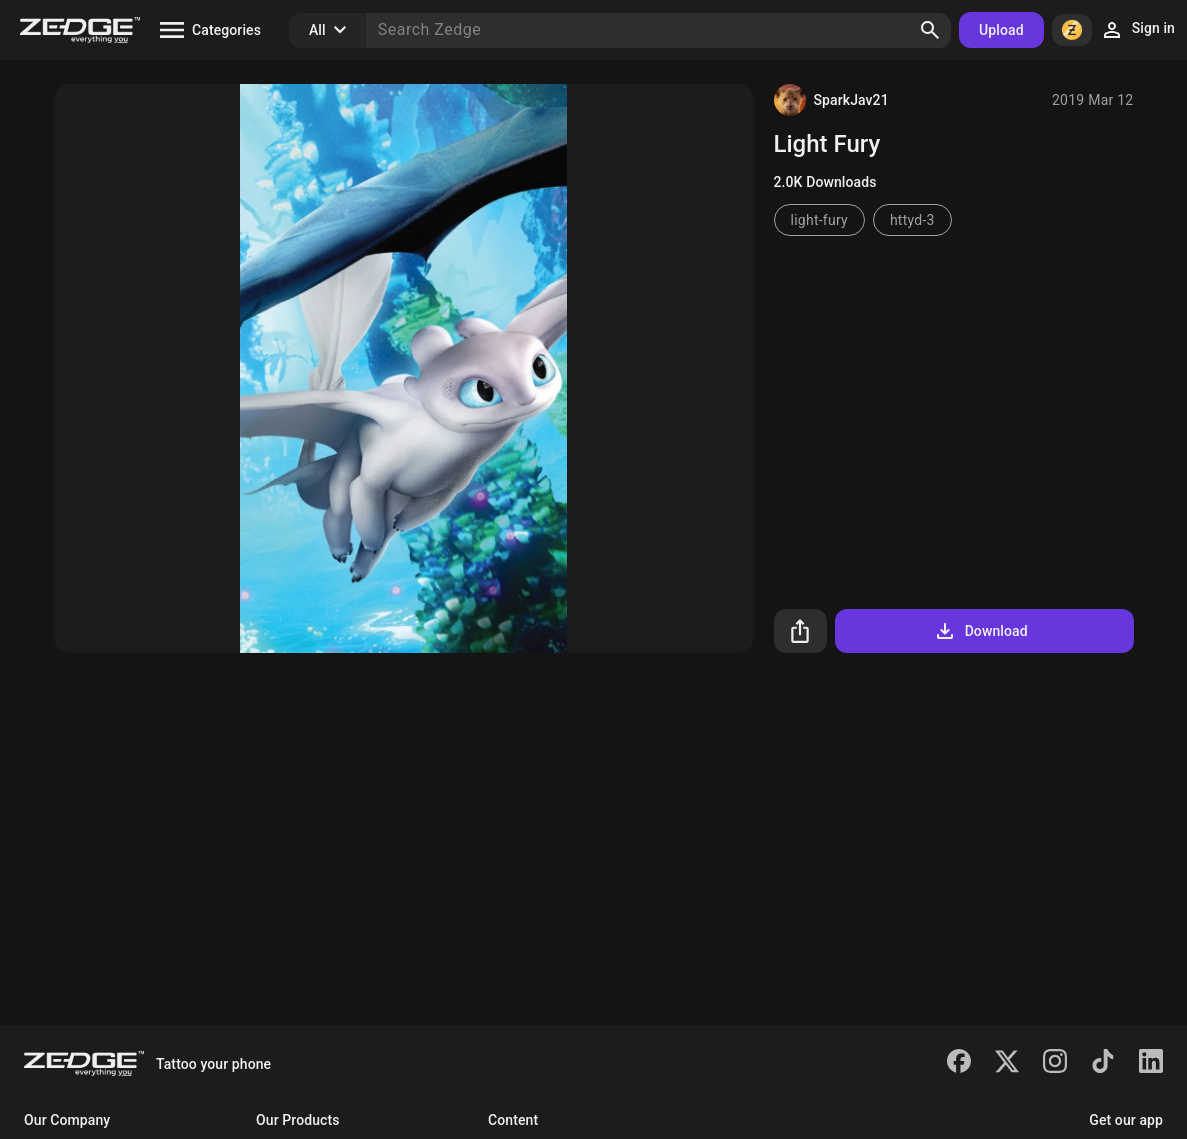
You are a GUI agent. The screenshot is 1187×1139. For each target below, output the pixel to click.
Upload (1001, 30)
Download (980, 631)
